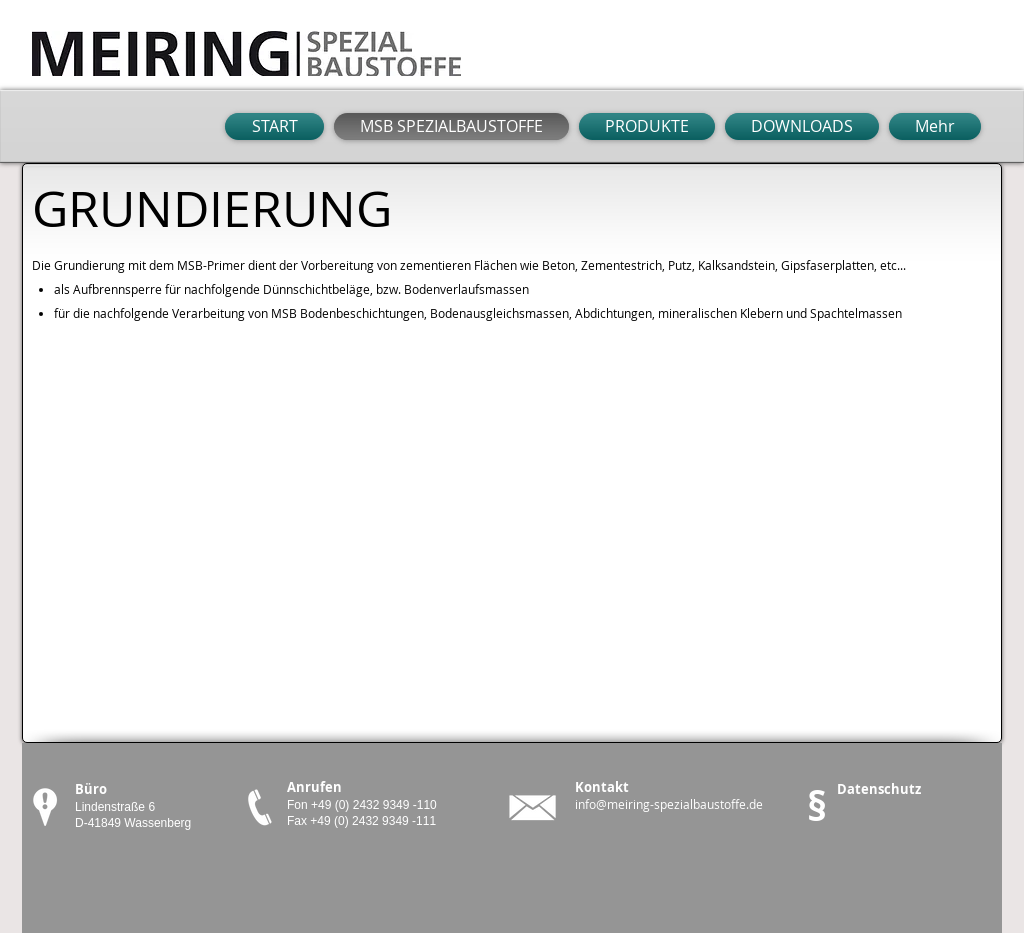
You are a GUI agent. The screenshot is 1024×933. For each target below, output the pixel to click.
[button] (932, 126)
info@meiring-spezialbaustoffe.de (669, 804)
